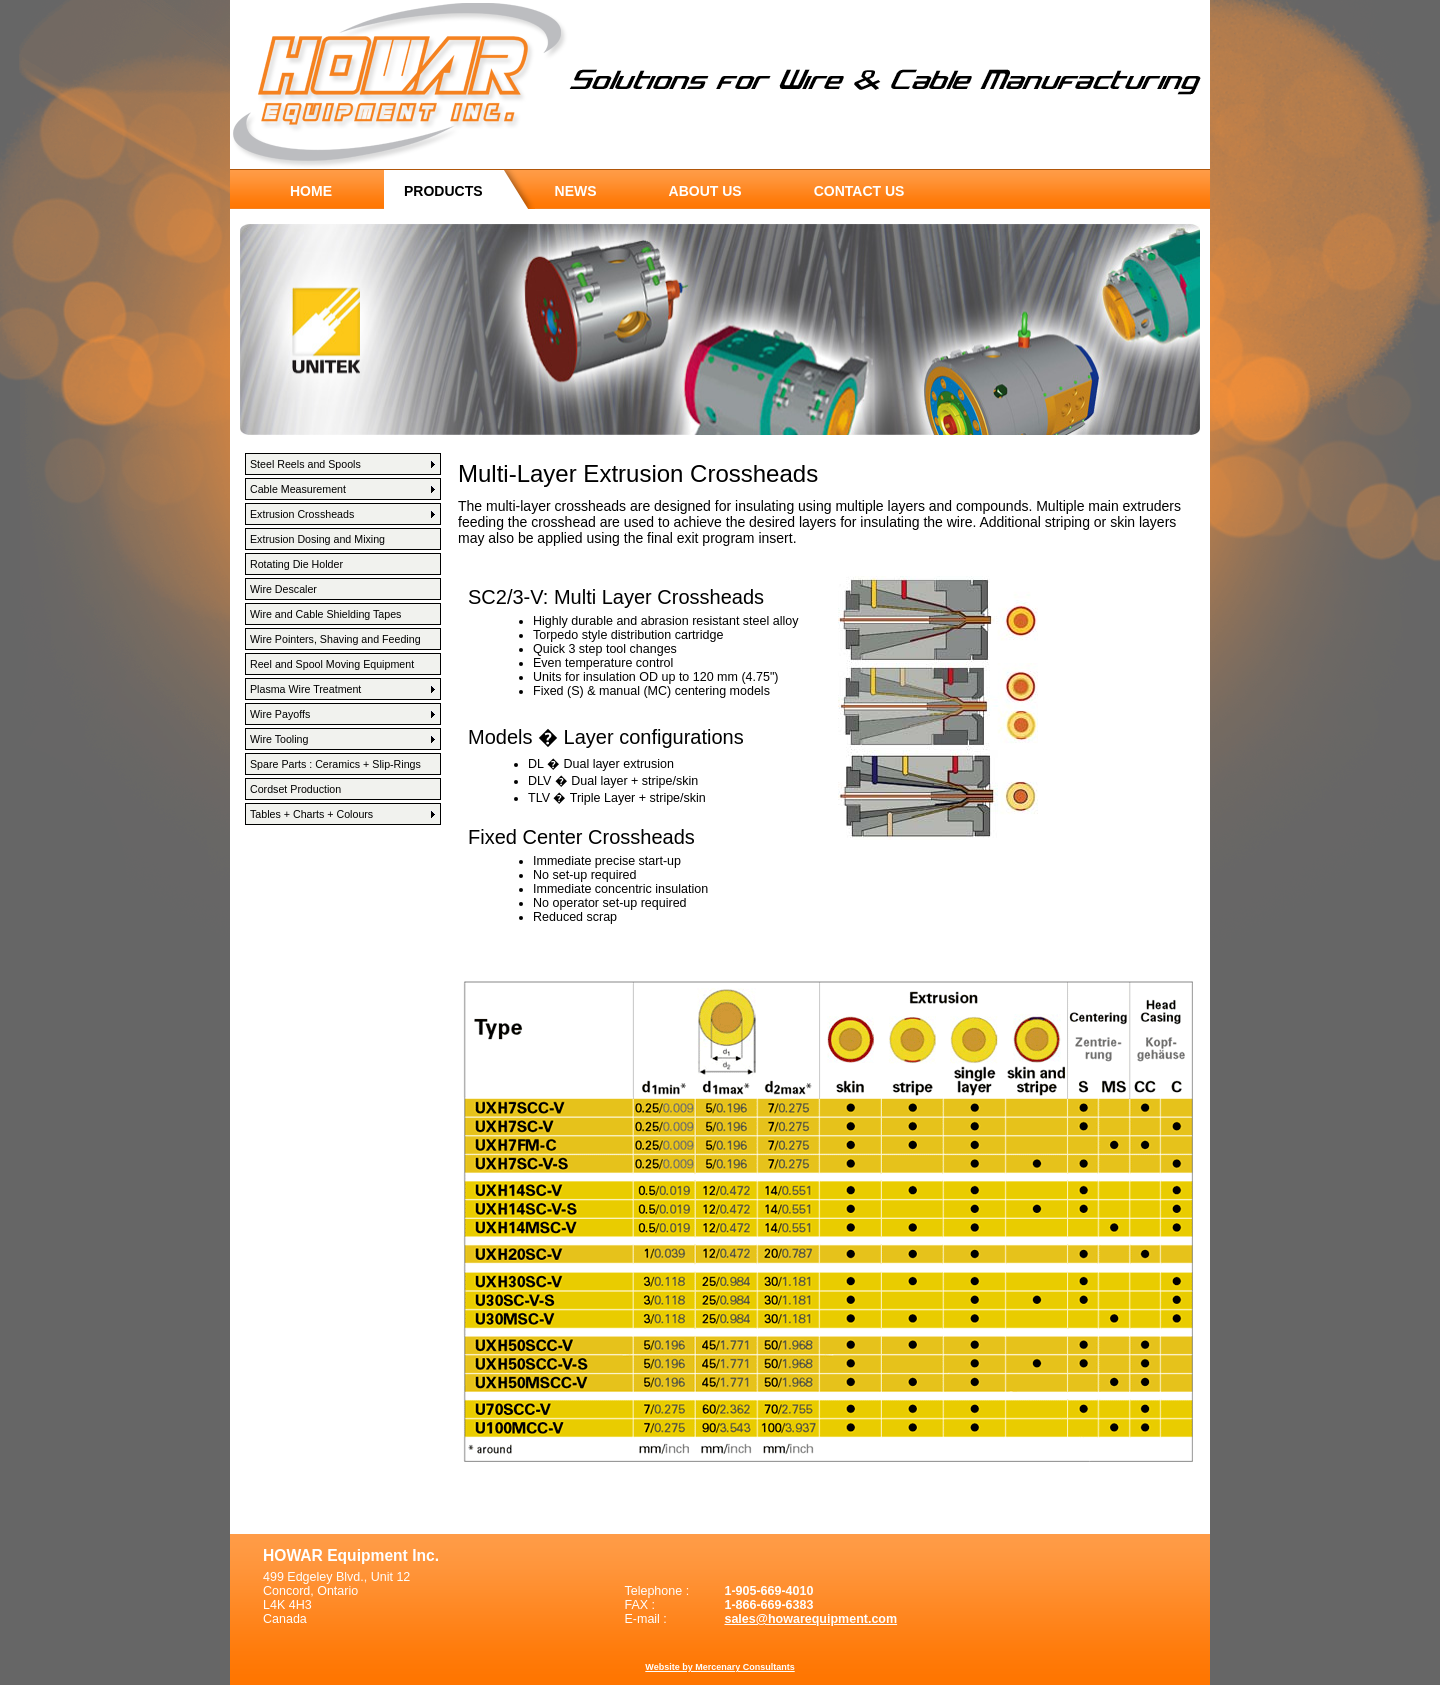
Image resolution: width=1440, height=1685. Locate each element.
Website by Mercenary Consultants (719, 1667)
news (576, 191)
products (443, 191)
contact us (859, 191)
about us (705, 191)
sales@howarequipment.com (810, 1619)
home (311, 191)
